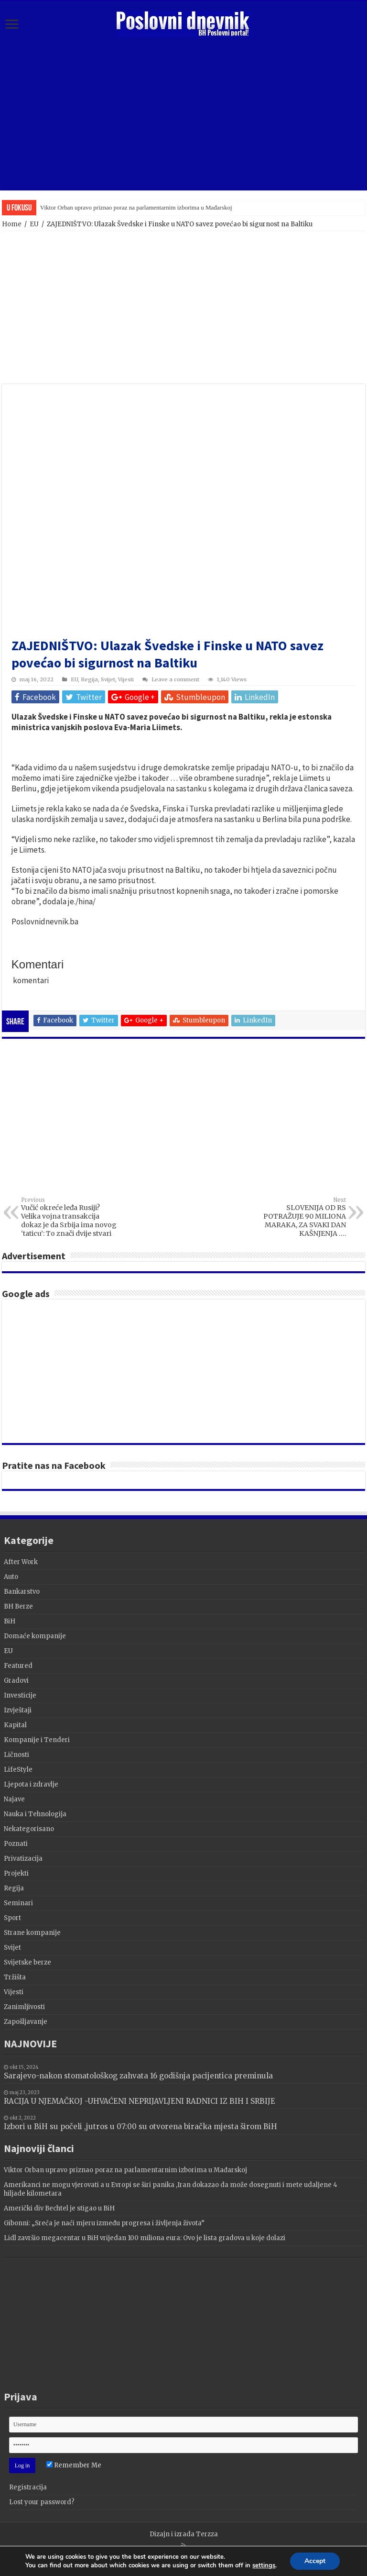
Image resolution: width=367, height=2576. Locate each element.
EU (34, 224)
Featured (18, 1666)
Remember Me (73, 2465)
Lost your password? (42, 2502)
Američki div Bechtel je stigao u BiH (59, 2208)
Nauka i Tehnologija (35, 1814)
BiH (9, 1621)
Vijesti (126, 679)
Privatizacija (23, 1858)
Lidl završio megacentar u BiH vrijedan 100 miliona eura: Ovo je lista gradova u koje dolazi (144, 2238)
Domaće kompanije (35, 1636)
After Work (21, 1562)
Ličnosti (16, 1755)
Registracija (28, 2487)
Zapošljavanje (25, 2022)
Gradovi (16, 1681)
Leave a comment (175, 679)
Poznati (16, 1844)
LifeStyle (18, 1769)
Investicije (20, 1695)
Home (12, 224)
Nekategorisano (29, 1829)
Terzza (207, 2534)
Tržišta (15, 1977)
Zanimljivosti (24, 2007)
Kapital (15, 1725)
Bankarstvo (22, 1592)
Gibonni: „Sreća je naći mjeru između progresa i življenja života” (104, 2223)
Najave (14, 1799)
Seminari (18, 1903)
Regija (89, 679)
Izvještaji (18, 1710)
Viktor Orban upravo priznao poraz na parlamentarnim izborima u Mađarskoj (136, 207)
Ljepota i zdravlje (31, 1784)
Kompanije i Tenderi (37, 1740)
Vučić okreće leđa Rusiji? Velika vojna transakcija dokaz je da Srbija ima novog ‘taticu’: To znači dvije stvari (70, 1217)
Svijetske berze (27, 1962)
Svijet (108, 679)
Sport (12, 1918)
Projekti (16, 1873)
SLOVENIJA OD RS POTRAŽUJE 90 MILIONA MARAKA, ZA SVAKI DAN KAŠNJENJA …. (297, 1217)
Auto (11, 1577)
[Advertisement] (183, 114)
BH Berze (18, 1606)
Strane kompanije (32, 1933)
